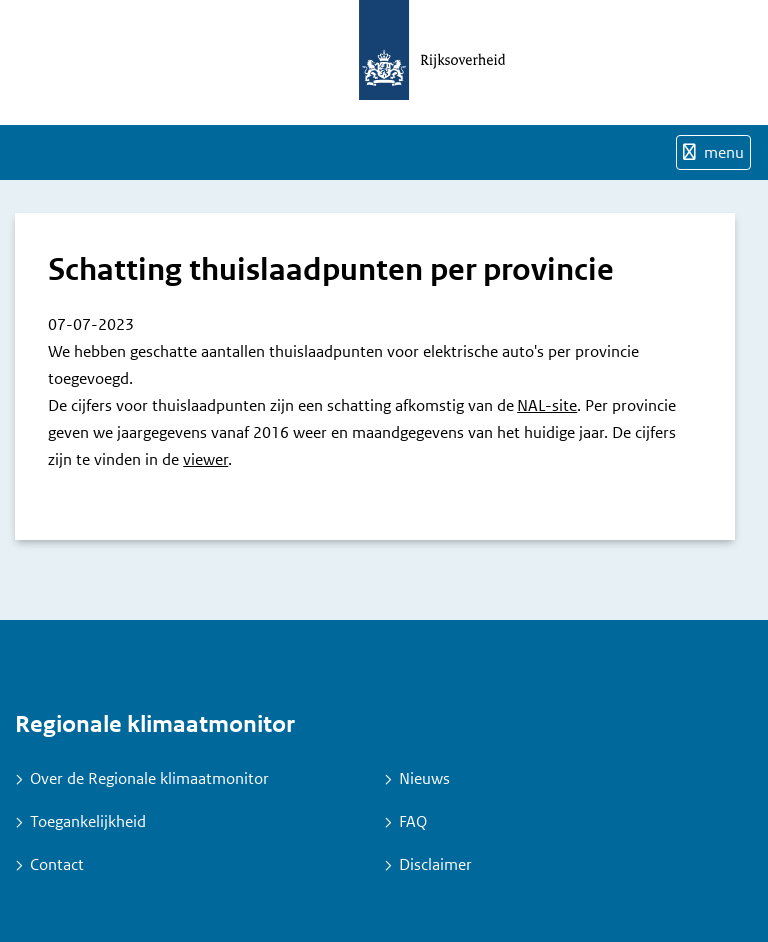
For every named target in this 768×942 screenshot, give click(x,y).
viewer (205, 459)
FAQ (413, 821)
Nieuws (424, 778)
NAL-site (547, 405)
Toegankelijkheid (88, 821)
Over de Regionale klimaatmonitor (149, 778)
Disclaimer (435, 864)
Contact (57, 864)
